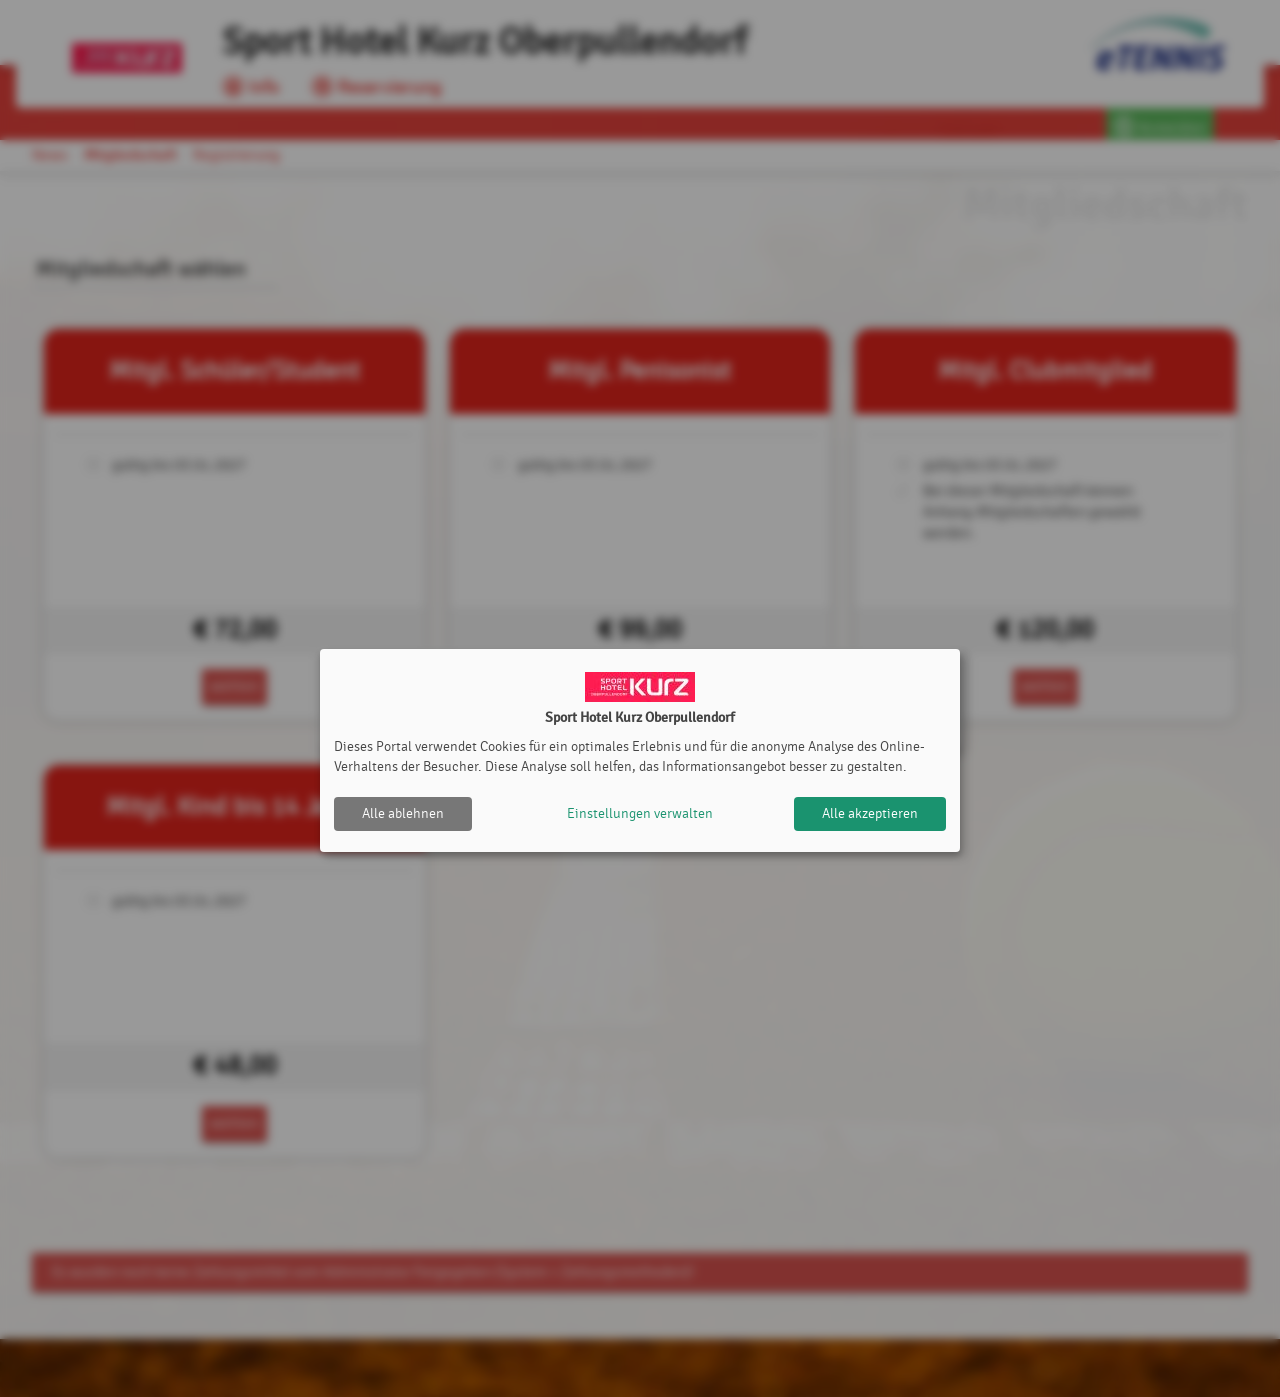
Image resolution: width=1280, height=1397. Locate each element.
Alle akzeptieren (870, 813)
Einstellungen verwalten (640, 813)
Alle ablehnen (403, 813)
